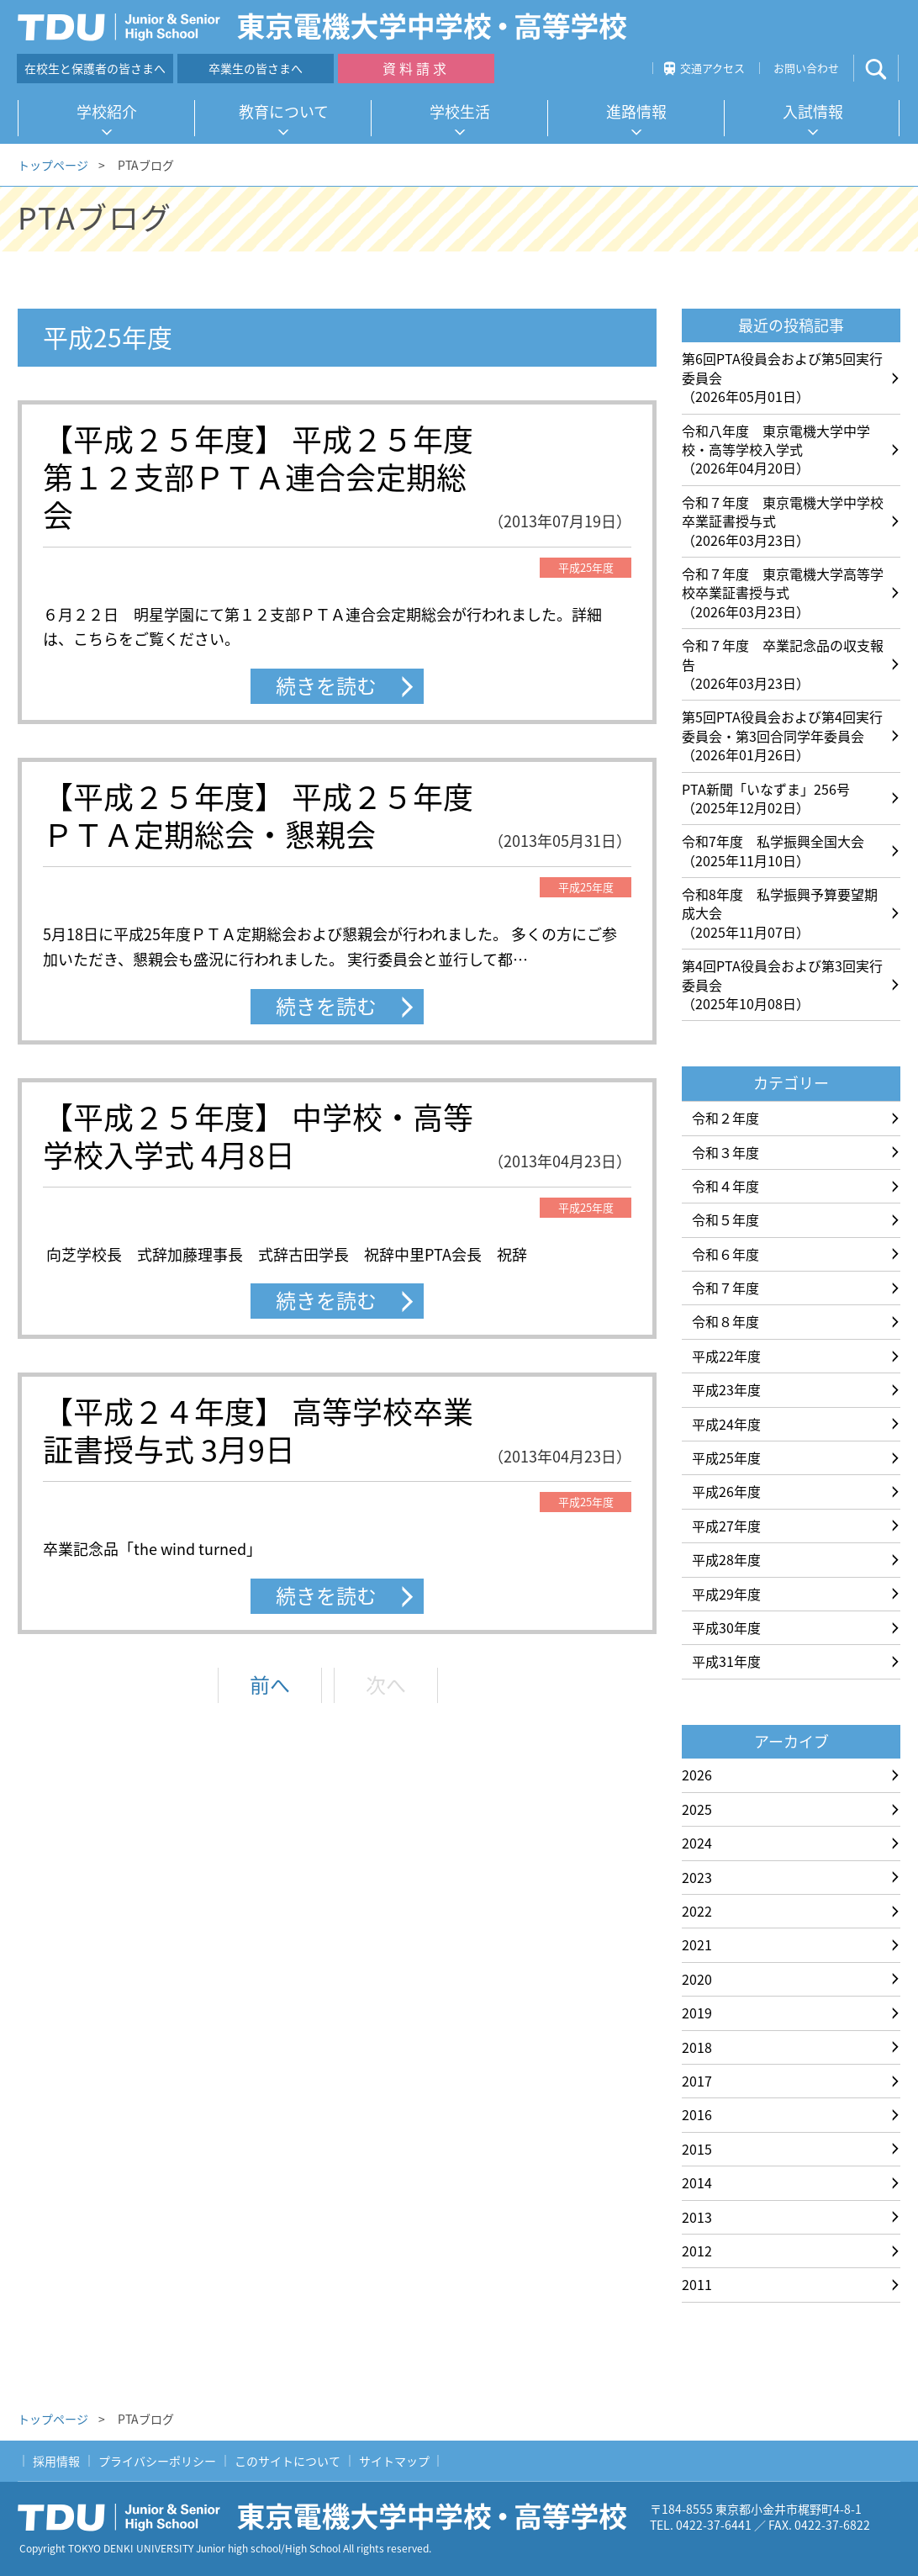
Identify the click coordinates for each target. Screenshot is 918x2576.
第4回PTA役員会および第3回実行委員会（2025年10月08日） (782, 984)
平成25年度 (726, 1457)
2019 (697, 2012)
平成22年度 (726, 1356)
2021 (697, 1944)
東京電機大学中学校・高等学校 (329, 2517)
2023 (697, 1877)
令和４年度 (725, 1186)
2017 (697, 2081)
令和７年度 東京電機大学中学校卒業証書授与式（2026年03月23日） (783, 521)
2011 (697, 2284)
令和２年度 (725, 1118)
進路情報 (636, 111)
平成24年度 (726, 1424)
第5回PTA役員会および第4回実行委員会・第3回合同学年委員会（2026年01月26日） (782, 735)
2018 (697, 2047)
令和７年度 (725, 1287)
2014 (697, 2182)
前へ (270, 1684)
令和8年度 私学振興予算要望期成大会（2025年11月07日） (780, 913)
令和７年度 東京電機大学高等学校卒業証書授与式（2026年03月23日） (783, 592)
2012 (697, 2250)
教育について (284, 111)
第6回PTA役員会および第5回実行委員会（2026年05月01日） (782, 377)
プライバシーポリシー (157, 2460)
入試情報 (813, 111)
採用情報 (56, 2460)
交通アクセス (712, 68)
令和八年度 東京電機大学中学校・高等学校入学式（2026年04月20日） (776, 450)
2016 (697, 2114)
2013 (697, 2217)
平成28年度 (726, 1559)
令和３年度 (725, 1152)
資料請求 (416, 68)
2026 (697, 1774)
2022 (697, 1911)
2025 (697, 1809)
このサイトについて (287, 2460)
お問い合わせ (806, 68)
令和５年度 (725, 1219)
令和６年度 (725, 1254)
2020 (697, 1979)
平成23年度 (726, 1389)
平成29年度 (726, 1594)
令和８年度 (725, 1321)
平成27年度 (726, 1525)
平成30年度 (726, 1627)
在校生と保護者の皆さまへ (95, 68)
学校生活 (460, 111)
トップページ (53, 164)
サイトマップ (394, 2460)
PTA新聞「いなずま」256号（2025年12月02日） (766, 798)
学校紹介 (106, 111)
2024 (697, 1843)
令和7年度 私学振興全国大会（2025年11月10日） (773, 850)
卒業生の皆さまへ (255, 68)
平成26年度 (726, 1491)
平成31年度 (726, 1661)
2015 (697, 2149)
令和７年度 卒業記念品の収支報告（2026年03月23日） (783, 664)
